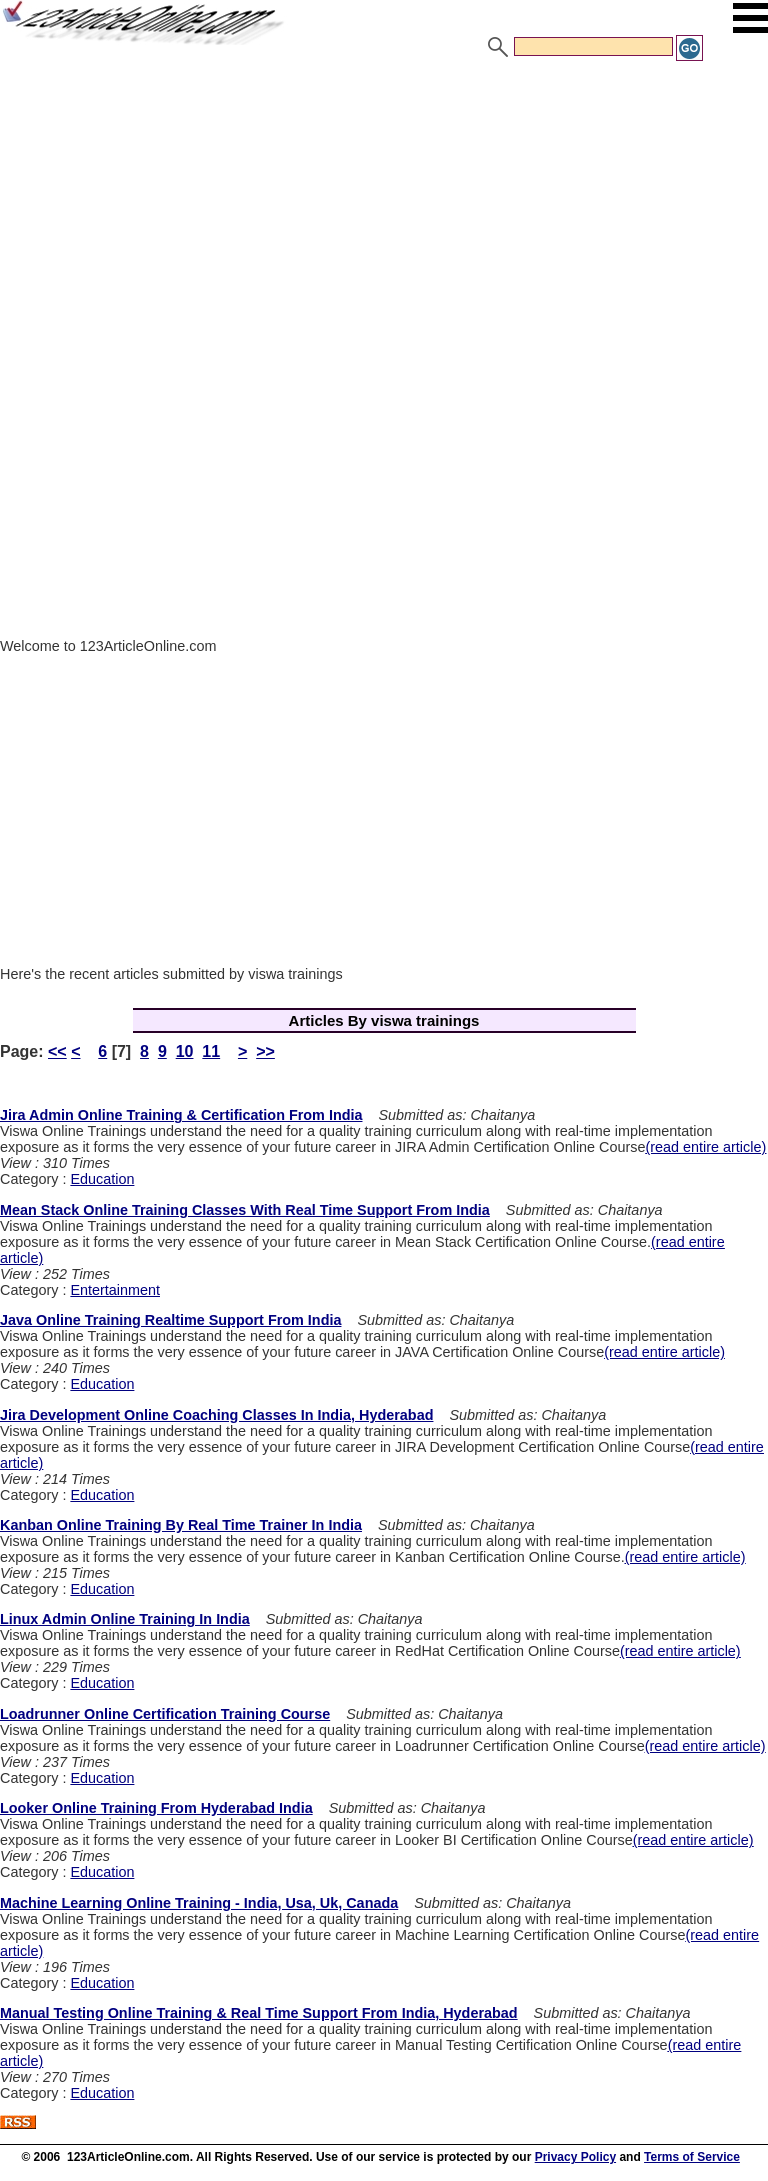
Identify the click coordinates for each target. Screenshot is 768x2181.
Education (102, 1179)
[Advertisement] (384, 213)
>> (265, 1051)
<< (57, 1051)
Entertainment (115, 1290)
